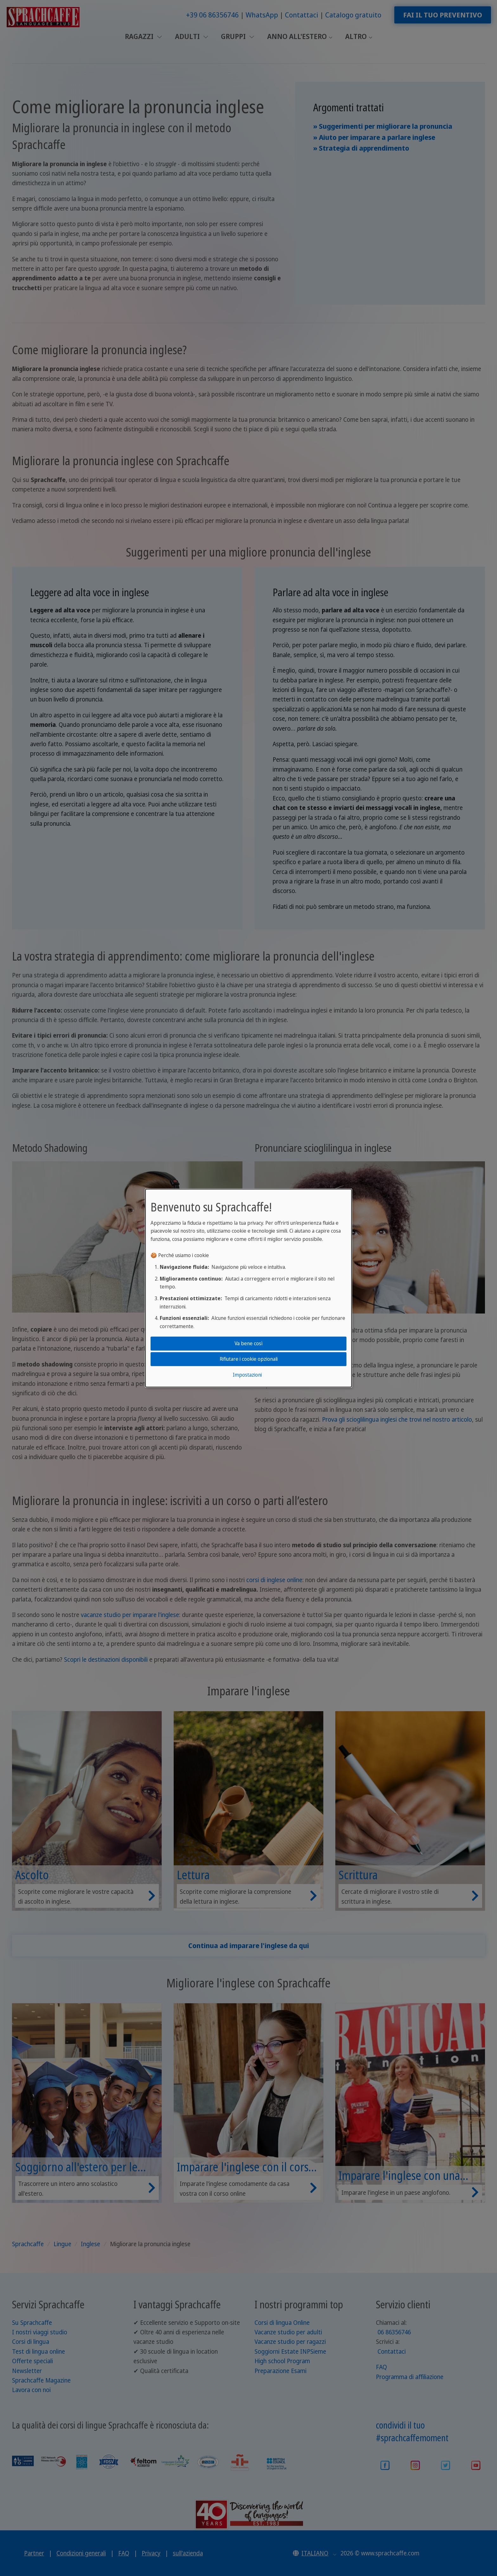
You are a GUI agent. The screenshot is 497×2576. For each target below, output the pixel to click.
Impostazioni (247, 1374)
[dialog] (248, 1288)
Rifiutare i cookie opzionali (249, 1358)
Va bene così (248, 1343)
